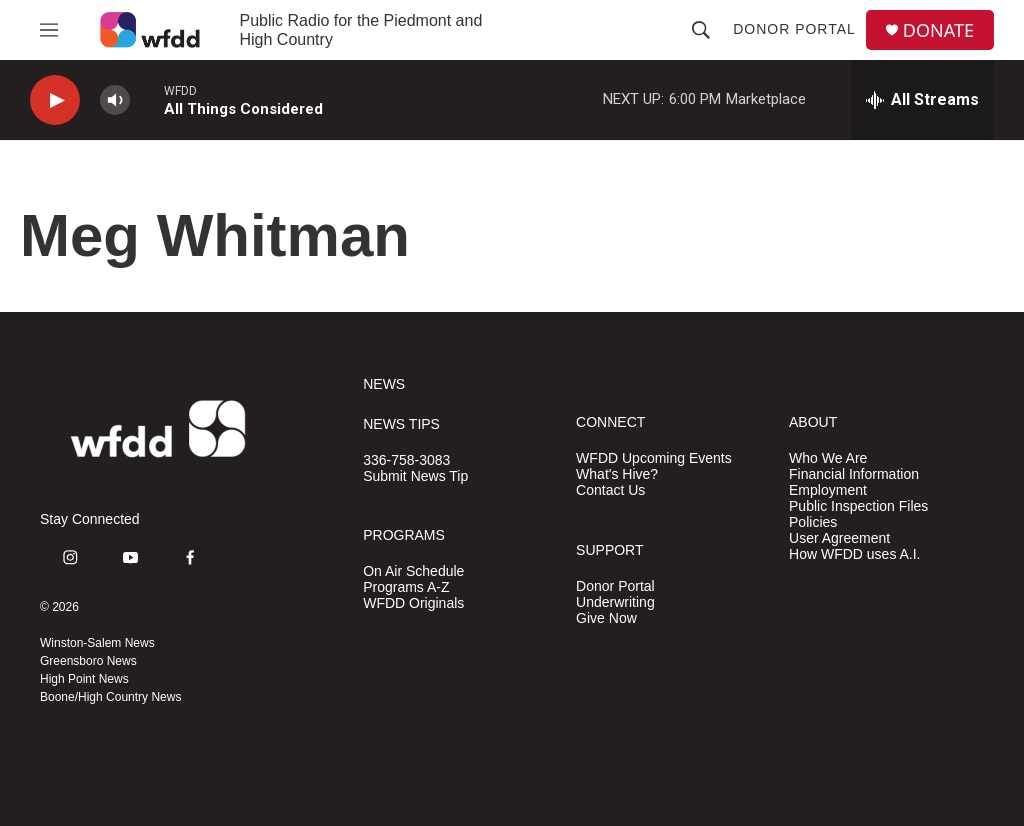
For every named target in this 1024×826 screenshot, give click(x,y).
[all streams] (922, 100)
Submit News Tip (415, 476)
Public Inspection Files (858, 506)
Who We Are (828, 458)
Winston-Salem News (97, 643)
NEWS (384, 384)
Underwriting (615, 602)
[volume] (115, 100)
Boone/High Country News (110, 697)
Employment (828, 490)
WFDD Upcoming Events (654, 458)
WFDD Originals (413, 603)
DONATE (938, 30)
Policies (813, 522)
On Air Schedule (413, 571)
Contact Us (610, 490)
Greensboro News (88, 661)
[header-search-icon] (701, 30)
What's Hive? (617, 474)
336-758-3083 (406, 460)
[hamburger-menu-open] (49, 30)
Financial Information (854, 474)
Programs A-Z (406, 587)
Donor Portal (794, 29)
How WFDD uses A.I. (854, 554)
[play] (55, 100)
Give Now (606, 618)
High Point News (84, 679)
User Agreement (839, 538)
